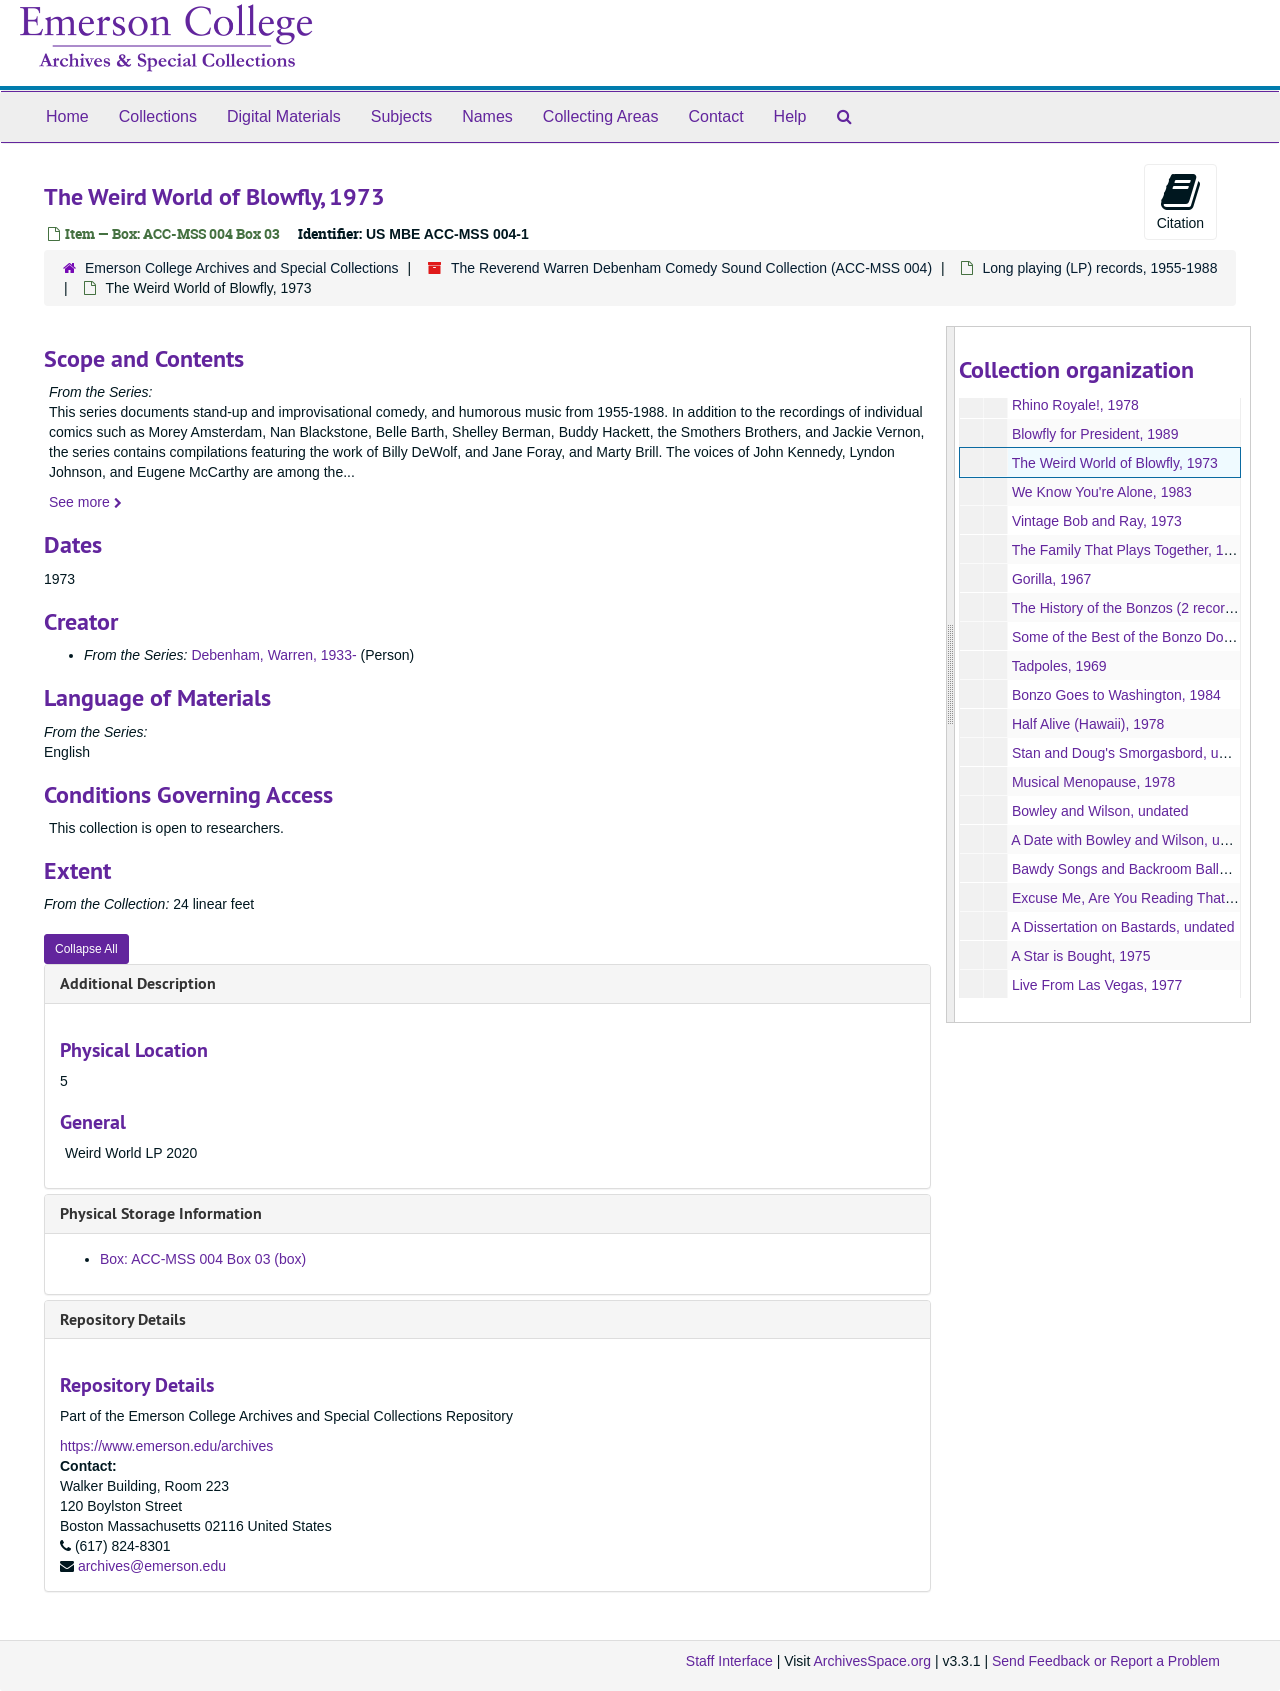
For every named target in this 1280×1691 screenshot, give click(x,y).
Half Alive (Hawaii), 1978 (1087, 724)
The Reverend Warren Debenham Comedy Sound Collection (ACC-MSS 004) (691, 268)
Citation (1180, 201)
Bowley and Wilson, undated (1099, 811)
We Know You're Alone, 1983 (1101, 492)
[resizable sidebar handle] (951, 674)
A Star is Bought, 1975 (1080, 956)
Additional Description (138, 983)
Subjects (401, 116)
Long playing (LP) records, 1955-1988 (1099, 268)
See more (85, 502)
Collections (158, 116)
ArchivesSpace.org (872, 1661)
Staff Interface (729, 1661)
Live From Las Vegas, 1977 (1096, 985)
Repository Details (123, 1319)
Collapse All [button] (86, 949)
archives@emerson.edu (152, 1566)
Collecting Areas (601, 116)
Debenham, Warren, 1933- (273, 655)
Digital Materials (284, 116)
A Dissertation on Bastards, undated (1122, 927)
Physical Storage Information (161, 1213)
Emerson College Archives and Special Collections (242, 268)
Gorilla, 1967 (1050, 579)
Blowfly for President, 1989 (1094, 434)
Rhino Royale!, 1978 (1074, 405)
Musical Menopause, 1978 (1092, 782)
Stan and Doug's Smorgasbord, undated (1135, 753)
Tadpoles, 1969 (1058, 666)
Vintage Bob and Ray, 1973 (1096, 521)
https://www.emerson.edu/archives (166, 1446)
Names (487, 116)
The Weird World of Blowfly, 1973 (1114, 463)
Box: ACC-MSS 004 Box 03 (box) (203, 1259)
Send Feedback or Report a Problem (1106, 1661)
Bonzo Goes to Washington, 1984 (1115, 695)
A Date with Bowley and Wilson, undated (1136, 840)
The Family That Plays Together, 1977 (1128, 550)
